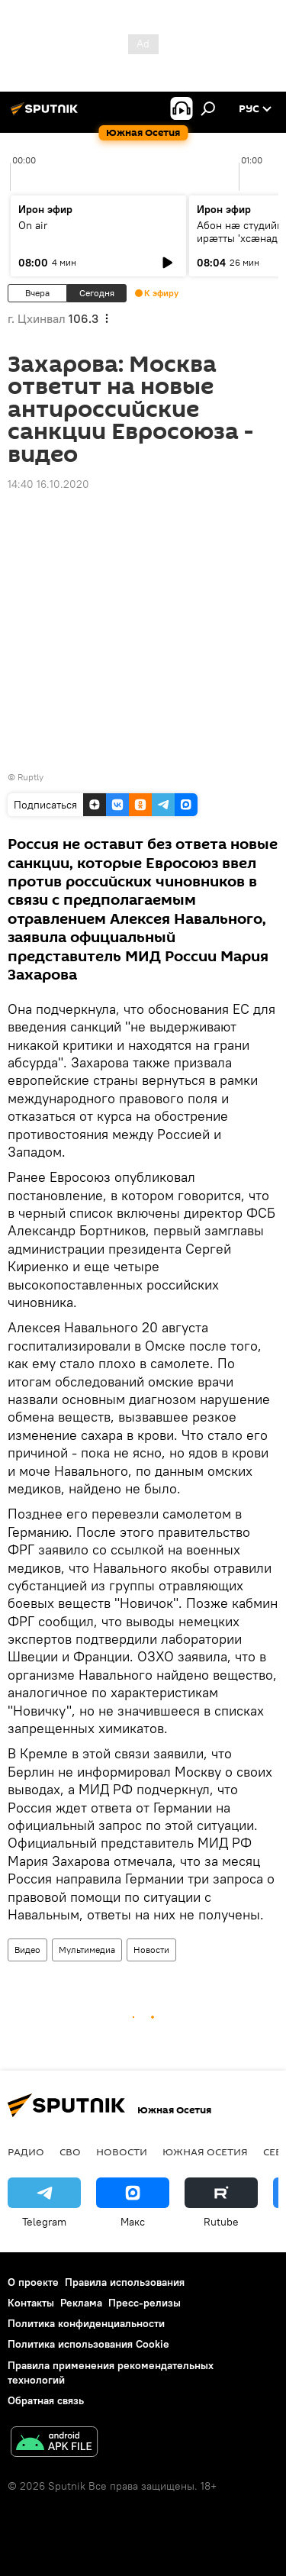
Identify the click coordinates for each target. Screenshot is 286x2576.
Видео (27, 1949)
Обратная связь (46, 2400)
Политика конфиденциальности (86, 2323)
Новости (151, 1949)
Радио (26, 2151)
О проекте (33, 2282)
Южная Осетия (205, 2151)
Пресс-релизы (144, 2303)
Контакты (31, 2303)
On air (32, 225)
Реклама (81, 2303)
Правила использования (125, 2282)
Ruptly (30, 777)
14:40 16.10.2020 (48, 484)
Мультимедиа (87, 1949)
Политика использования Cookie (88, 2344)
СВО (70, 2151)
